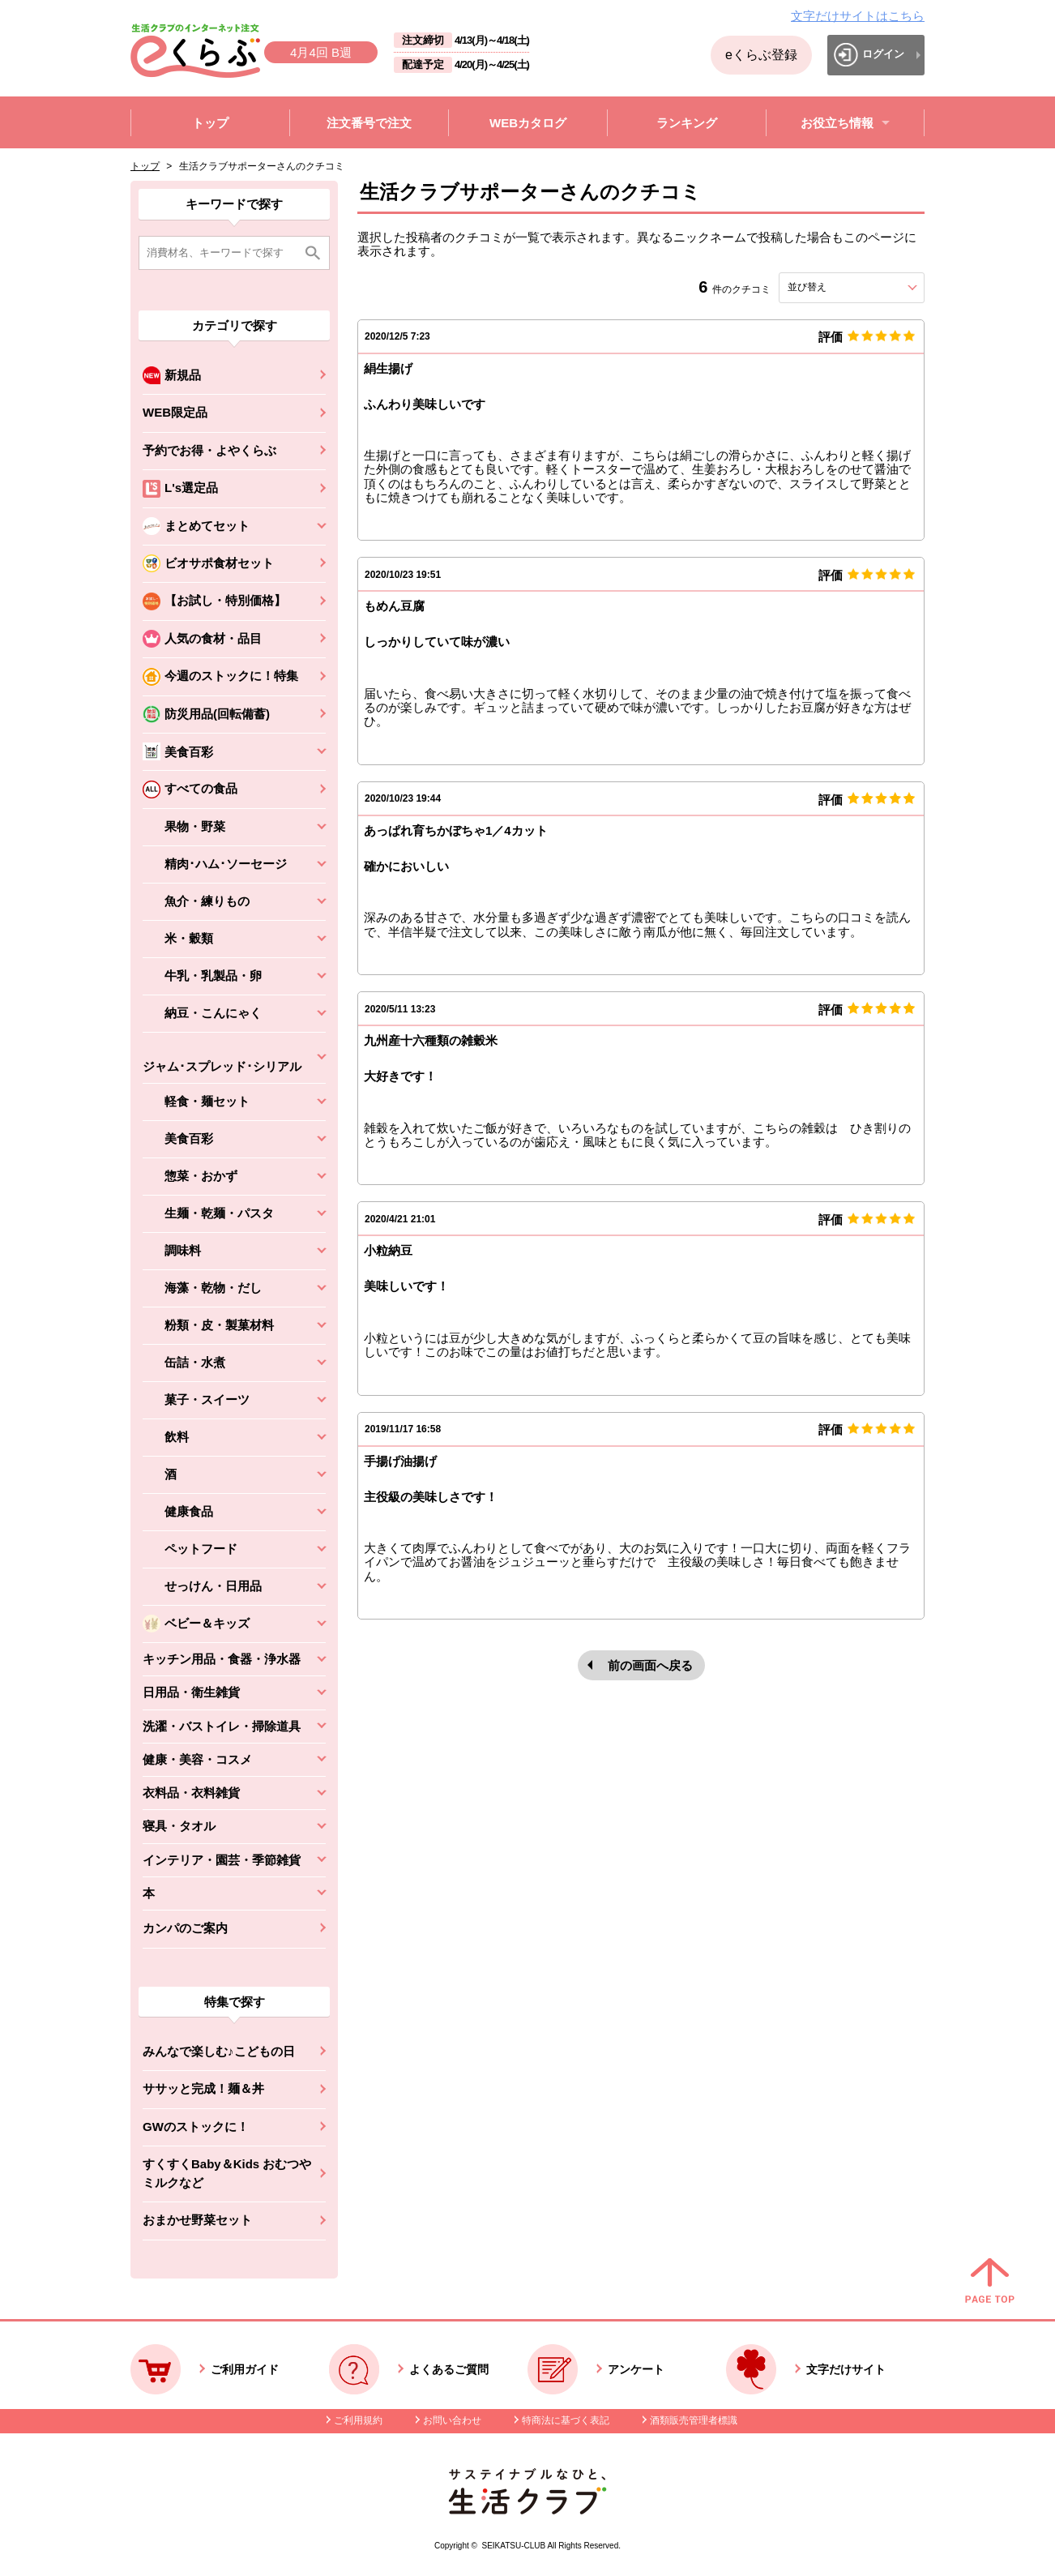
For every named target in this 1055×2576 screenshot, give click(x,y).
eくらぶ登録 (761, 55)
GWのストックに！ (196, 2126)
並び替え (836, 287)
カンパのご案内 (185, 1928)
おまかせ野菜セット (197, 2220)
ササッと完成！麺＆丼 (203, 2088)
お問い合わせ (452, 2420)
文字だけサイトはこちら (858, 16)
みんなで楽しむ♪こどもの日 (219, 2051)
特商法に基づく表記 (565, 2420)
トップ (145, 166)
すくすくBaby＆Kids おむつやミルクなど (227, 2173)
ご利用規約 (358, 2420)
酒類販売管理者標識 (693, 2420)
